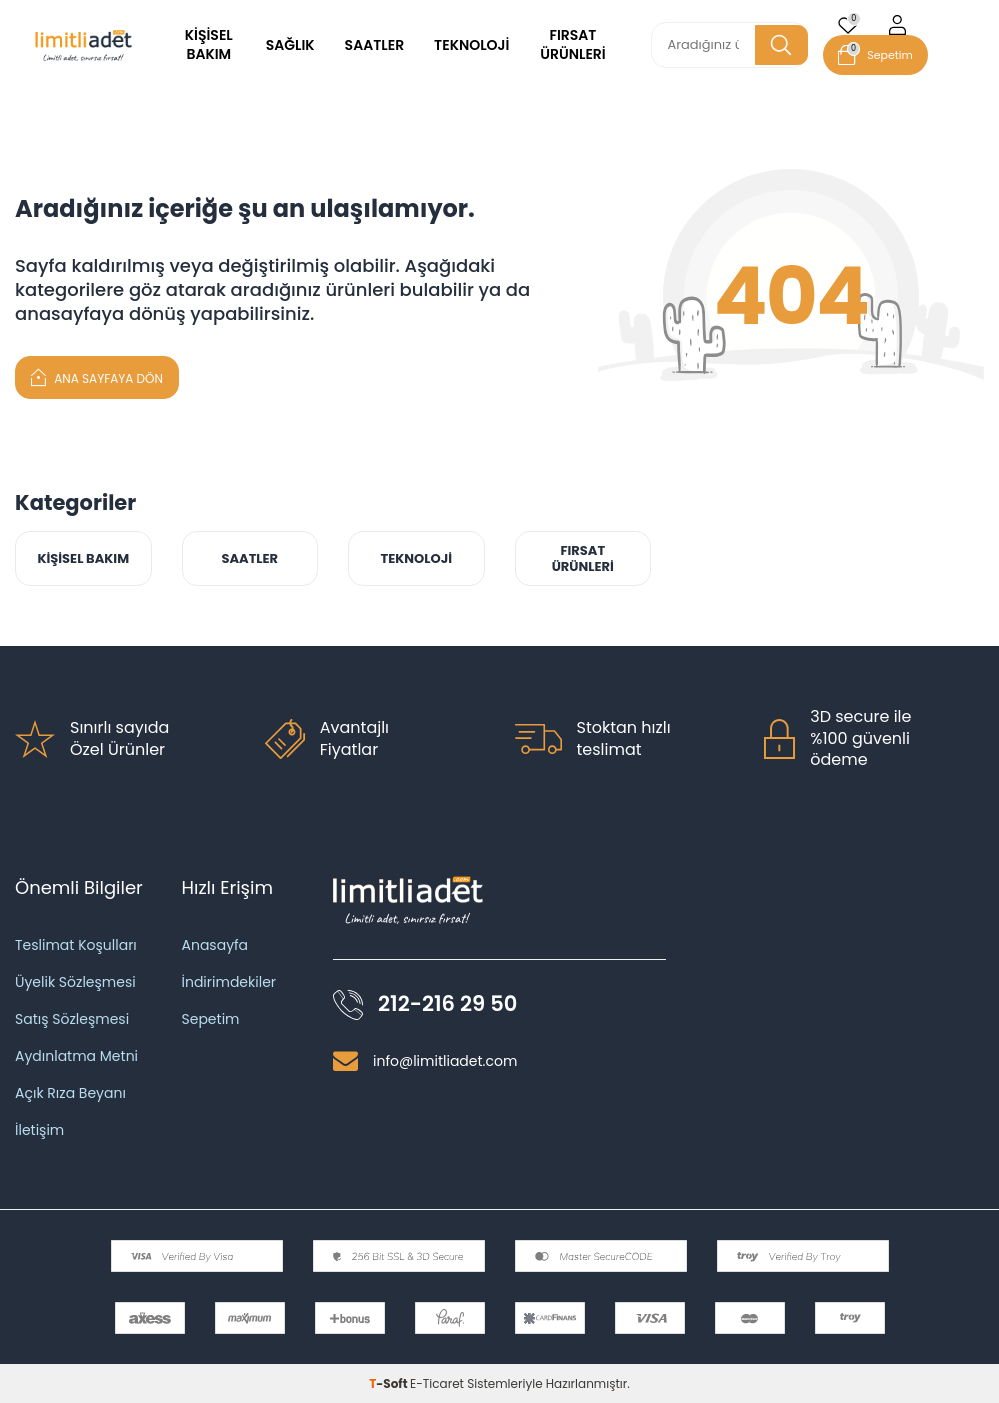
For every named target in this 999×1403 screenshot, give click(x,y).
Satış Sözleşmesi (72, 1019)
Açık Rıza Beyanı (70, 1093)
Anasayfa (215, 945)
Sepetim (211, 1019)
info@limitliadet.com (445, 1061)
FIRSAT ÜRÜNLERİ (573, 44)
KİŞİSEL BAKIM (209, 44)
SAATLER (375, 45)
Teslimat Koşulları (76, 945)
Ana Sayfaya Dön (97, 376)
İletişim (39, 1130)
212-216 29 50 (447, 1004)
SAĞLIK (290, 45)
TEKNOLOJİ (471, 45)
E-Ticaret (437, 1383)
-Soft (389, 1383)
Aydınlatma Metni (76, 1056)
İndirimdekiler (229, 982)
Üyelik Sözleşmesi (75, 982)
